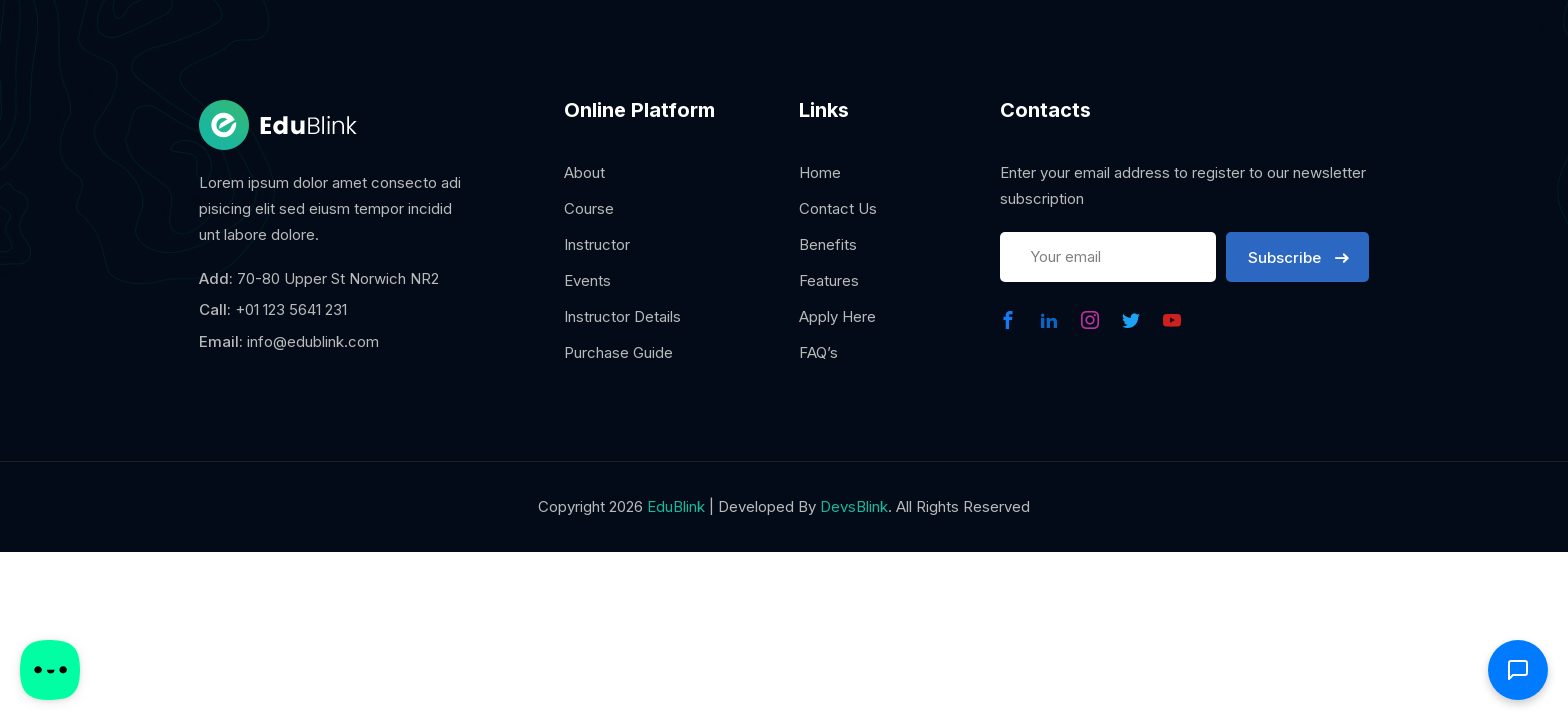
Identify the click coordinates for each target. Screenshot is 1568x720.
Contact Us (838, 208)
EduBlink (676, 506)
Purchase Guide (618, 352)
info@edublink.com (313, 341)
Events (587, 280)
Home (820, 172)
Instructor (597, 244)
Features (829, 280)
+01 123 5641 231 (291, 309)
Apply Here (837, 316)
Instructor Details (622, 316)
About (584, 172)
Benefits (828, 244)
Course (589, 208)
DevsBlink (854, 506)
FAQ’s (818, 352)
